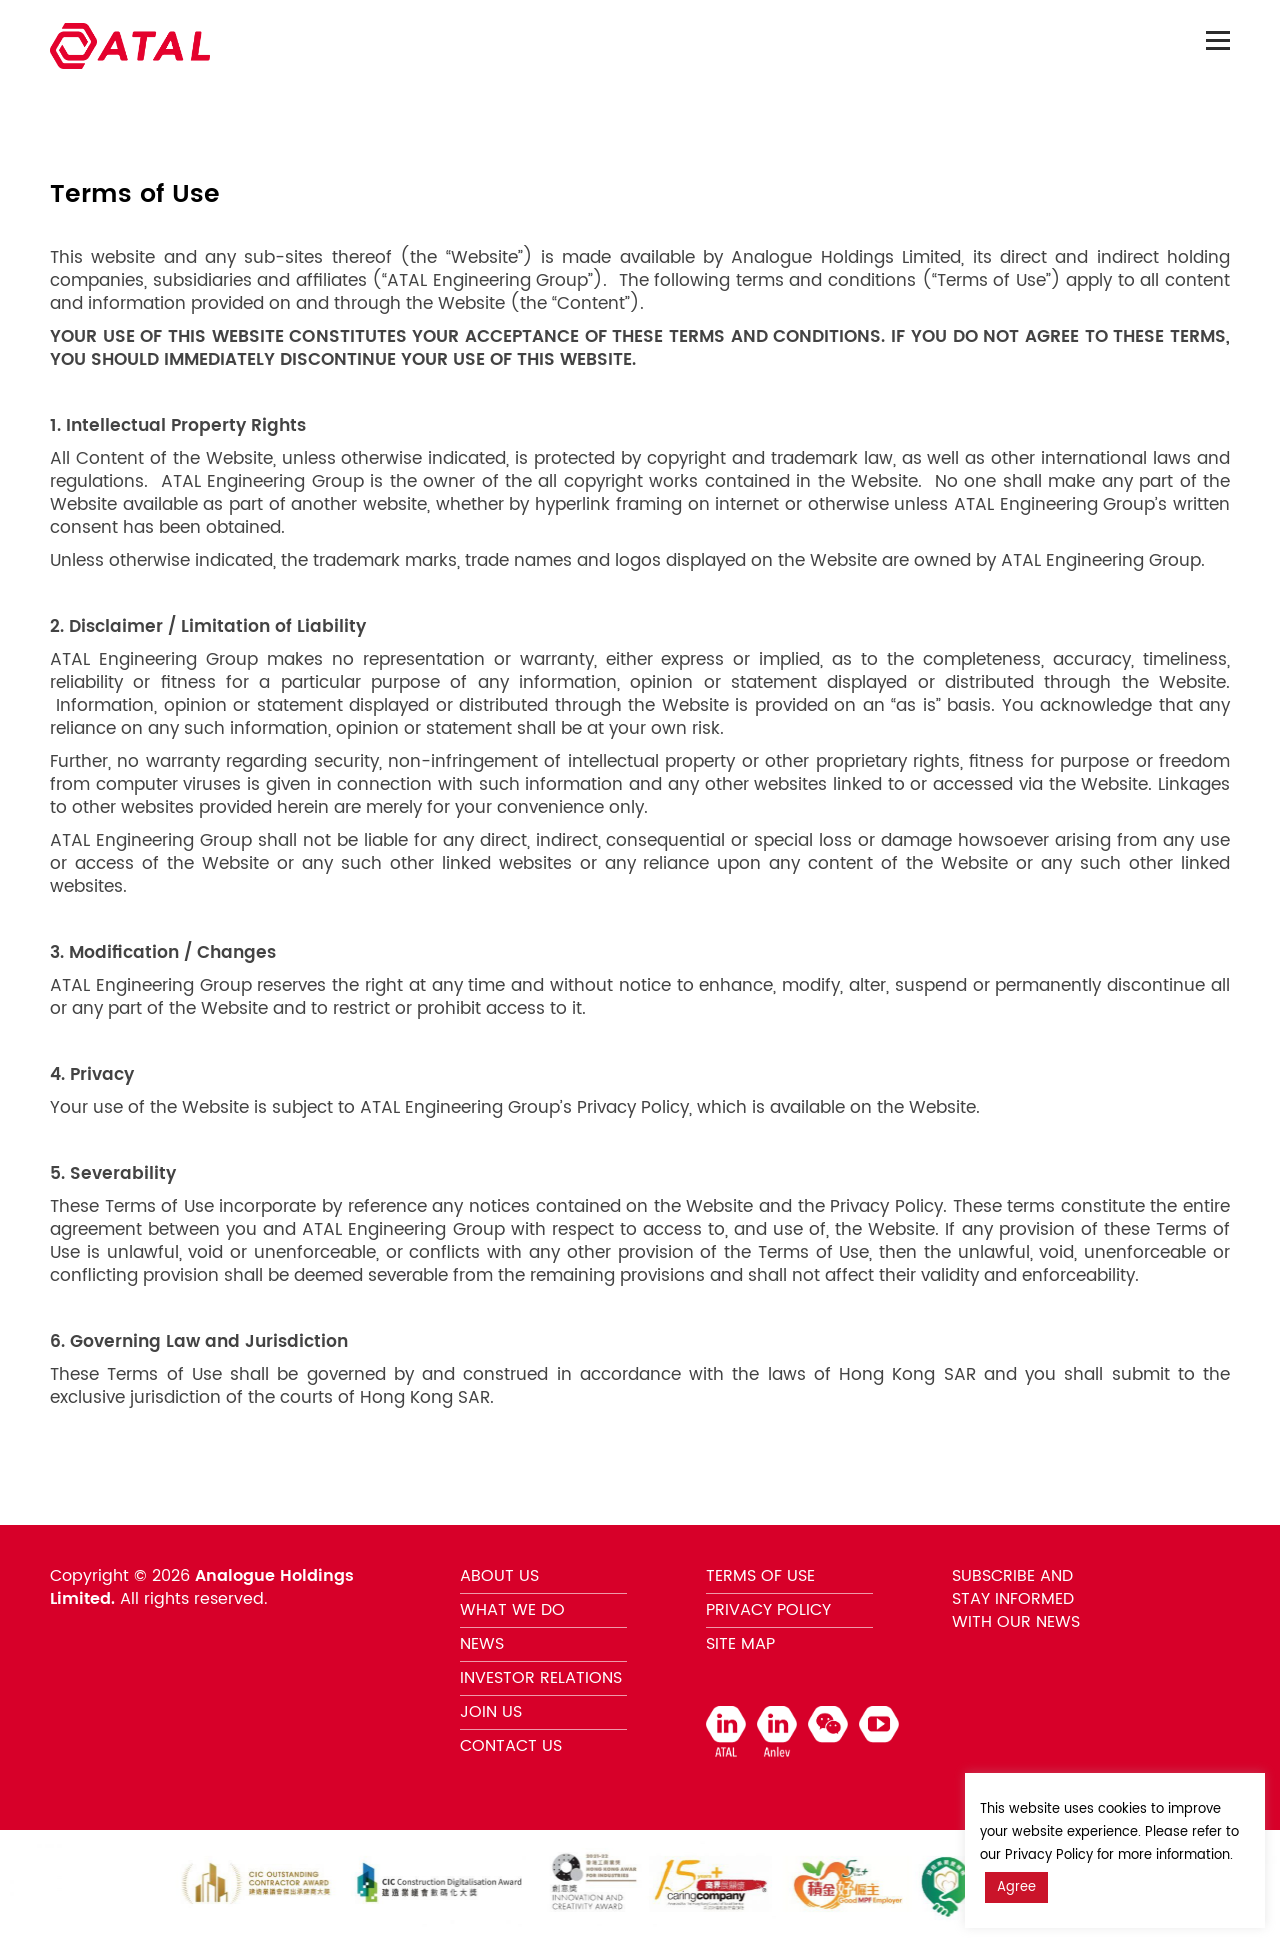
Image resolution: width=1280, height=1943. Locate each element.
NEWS (482, 1644)
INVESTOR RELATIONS (541, 1678)
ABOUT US (499, 1576)
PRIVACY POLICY (768, 1610)
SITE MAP (740, 1644)
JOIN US (491, 1712)
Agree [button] (1016, 1887)
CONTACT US (511, 1746)
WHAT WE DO (512, 1610)
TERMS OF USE (760, 1576)
